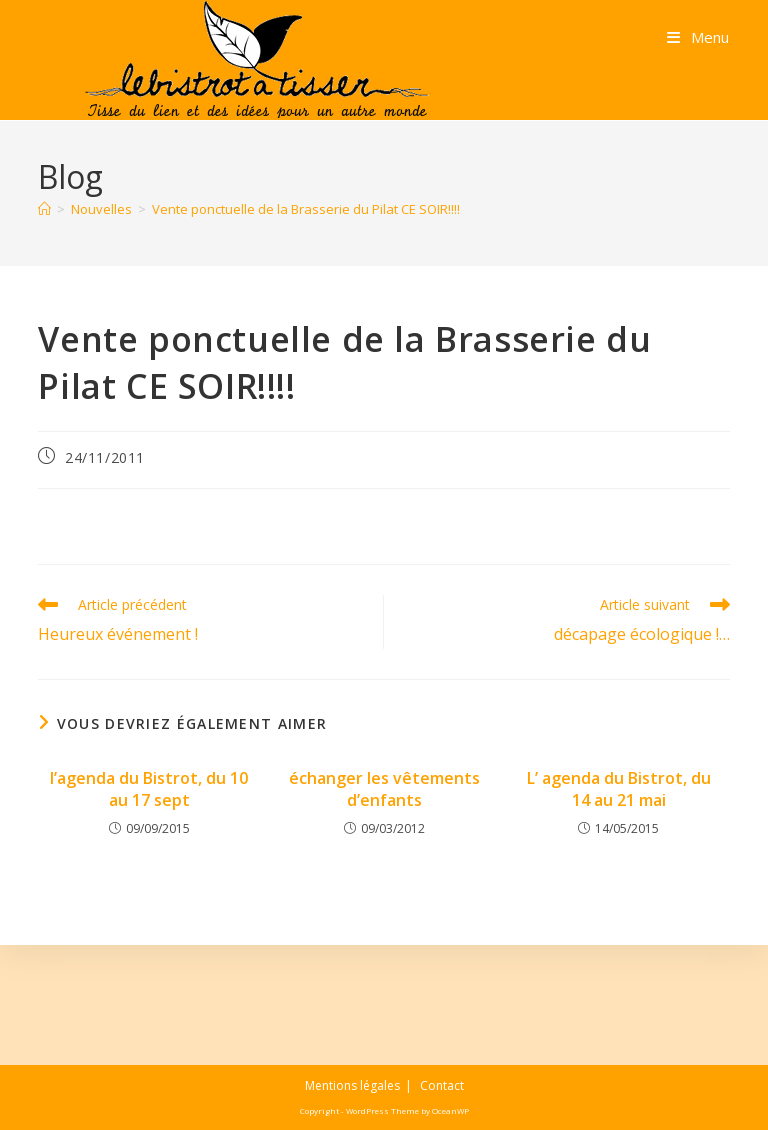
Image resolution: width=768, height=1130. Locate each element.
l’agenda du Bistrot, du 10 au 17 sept (149, 789)
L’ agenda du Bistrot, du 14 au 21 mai (619, 789)
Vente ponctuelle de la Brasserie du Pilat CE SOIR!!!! (306, 209)
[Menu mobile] (698, 37)
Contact (442, 1085)
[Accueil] (44, 209)
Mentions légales (352, 1085)
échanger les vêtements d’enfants (384, 789)
